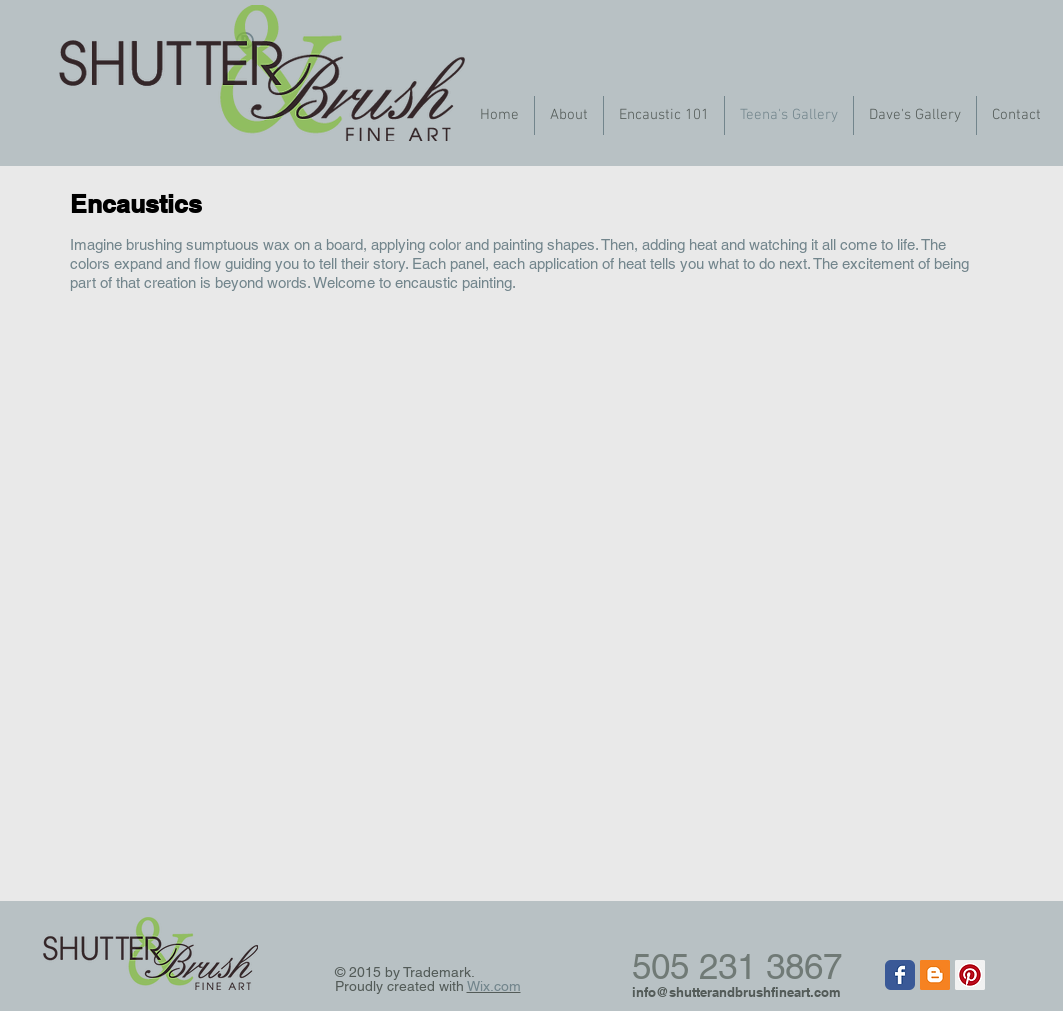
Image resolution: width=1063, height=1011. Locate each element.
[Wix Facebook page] (900, 975)
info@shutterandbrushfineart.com (736, 992)
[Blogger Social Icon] (935, 975)
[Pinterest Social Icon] (970, 975)
